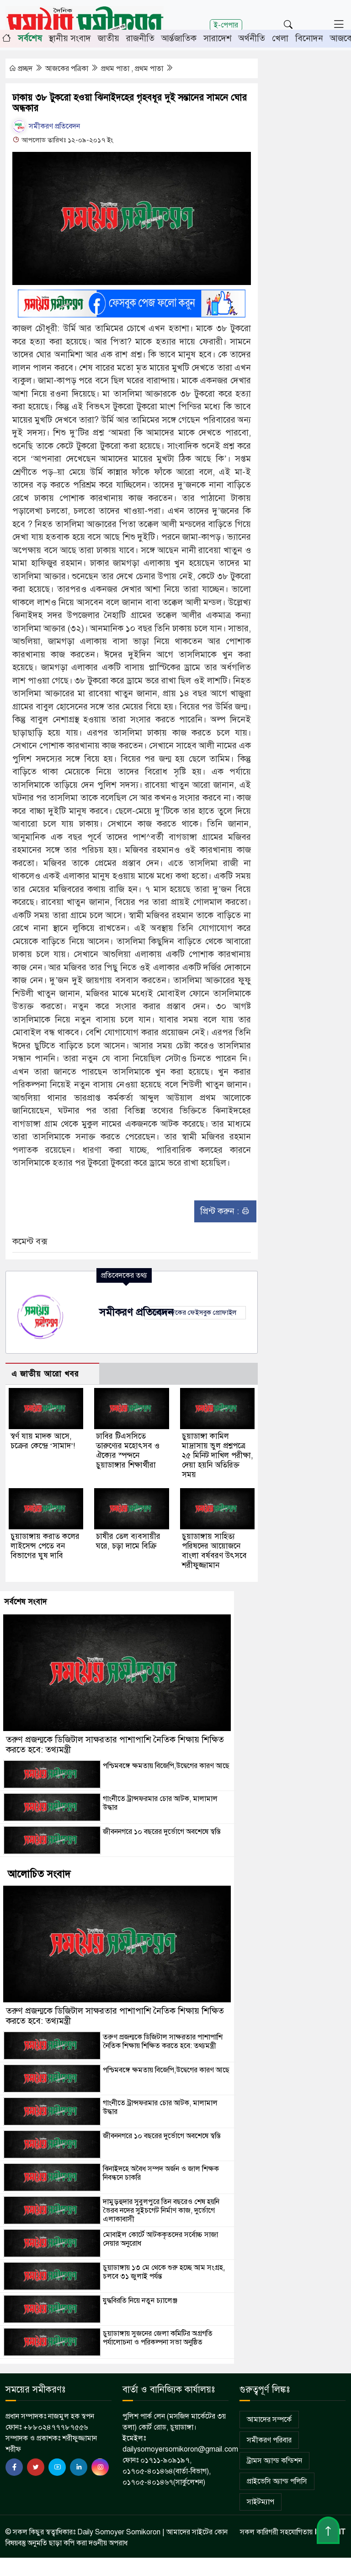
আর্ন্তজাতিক (179, 38)
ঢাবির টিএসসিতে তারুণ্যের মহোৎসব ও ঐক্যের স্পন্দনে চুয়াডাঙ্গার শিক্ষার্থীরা (128, 1450)
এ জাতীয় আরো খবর (45, 1374)
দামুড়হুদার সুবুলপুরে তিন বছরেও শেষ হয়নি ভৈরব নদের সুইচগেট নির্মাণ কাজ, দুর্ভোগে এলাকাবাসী (161, 2210)
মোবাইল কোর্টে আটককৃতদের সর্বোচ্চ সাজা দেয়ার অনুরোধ (160, 2239)
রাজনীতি (140, 38)
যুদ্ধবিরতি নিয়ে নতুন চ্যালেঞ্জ (140, 2300)
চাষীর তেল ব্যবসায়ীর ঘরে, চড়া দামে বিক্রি (128, 1541)
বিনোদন (309, 38)
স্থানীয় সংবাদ (70, 38)
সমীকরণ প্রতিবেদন (46, 126)
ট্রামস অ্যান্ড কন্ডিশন (274, 2460)
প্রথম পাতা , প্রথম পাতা (133, 68)
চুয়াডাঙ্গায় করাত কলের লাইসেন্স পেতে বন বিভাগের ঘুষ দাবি (45, 1546)
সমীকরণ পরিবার (269, 2440)
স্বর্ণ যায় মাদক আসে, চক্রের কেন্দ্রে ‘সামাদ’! (43, 1441)
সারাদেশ (217, 38)
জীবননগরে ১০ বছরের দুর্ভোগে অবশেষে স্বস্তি (161, 1831)
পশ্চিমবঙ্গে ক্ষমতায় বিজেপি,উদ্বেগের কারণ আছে (166, 1765)
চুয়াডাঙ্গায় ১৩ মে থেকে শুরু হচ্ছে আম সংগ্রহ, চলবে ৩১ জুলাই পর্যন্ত (164, 2272)
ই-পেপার (226, 25)
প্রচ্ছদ (21, 68)
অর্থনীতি (252, 38)
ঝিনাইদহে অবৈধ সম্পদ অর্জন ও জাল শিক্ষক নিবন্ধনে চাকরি (161, 2173)
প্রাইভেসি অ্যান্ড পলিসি (277, 2481)
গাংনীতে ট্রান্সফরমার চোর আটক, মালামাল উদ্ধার (160, 1803)
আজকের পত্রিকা (67, 68)
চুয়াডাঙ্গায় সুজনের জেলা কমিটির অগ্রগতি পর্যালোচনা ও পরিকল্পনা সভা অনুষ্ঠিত (158, 2338)
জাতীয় (108, 38)
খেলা (280, 38)
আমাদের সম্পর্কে (269, 2419)
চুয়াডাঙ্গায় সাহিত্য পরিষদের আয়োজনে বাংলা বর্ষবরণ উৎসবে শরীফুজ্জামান (214, 1551)
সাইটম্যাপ (260, 2501)
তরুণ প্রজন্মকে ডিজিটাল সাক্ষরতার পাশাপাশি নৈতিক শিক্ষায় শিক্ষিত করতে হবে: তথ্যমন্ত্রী (115, 1744)
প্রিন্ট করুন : (225, 1211)
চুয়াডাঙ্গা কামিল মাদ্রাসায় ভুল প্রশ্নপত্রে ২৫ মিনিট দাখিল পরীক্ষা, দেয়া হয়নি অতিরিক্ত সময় (217, 1455)
